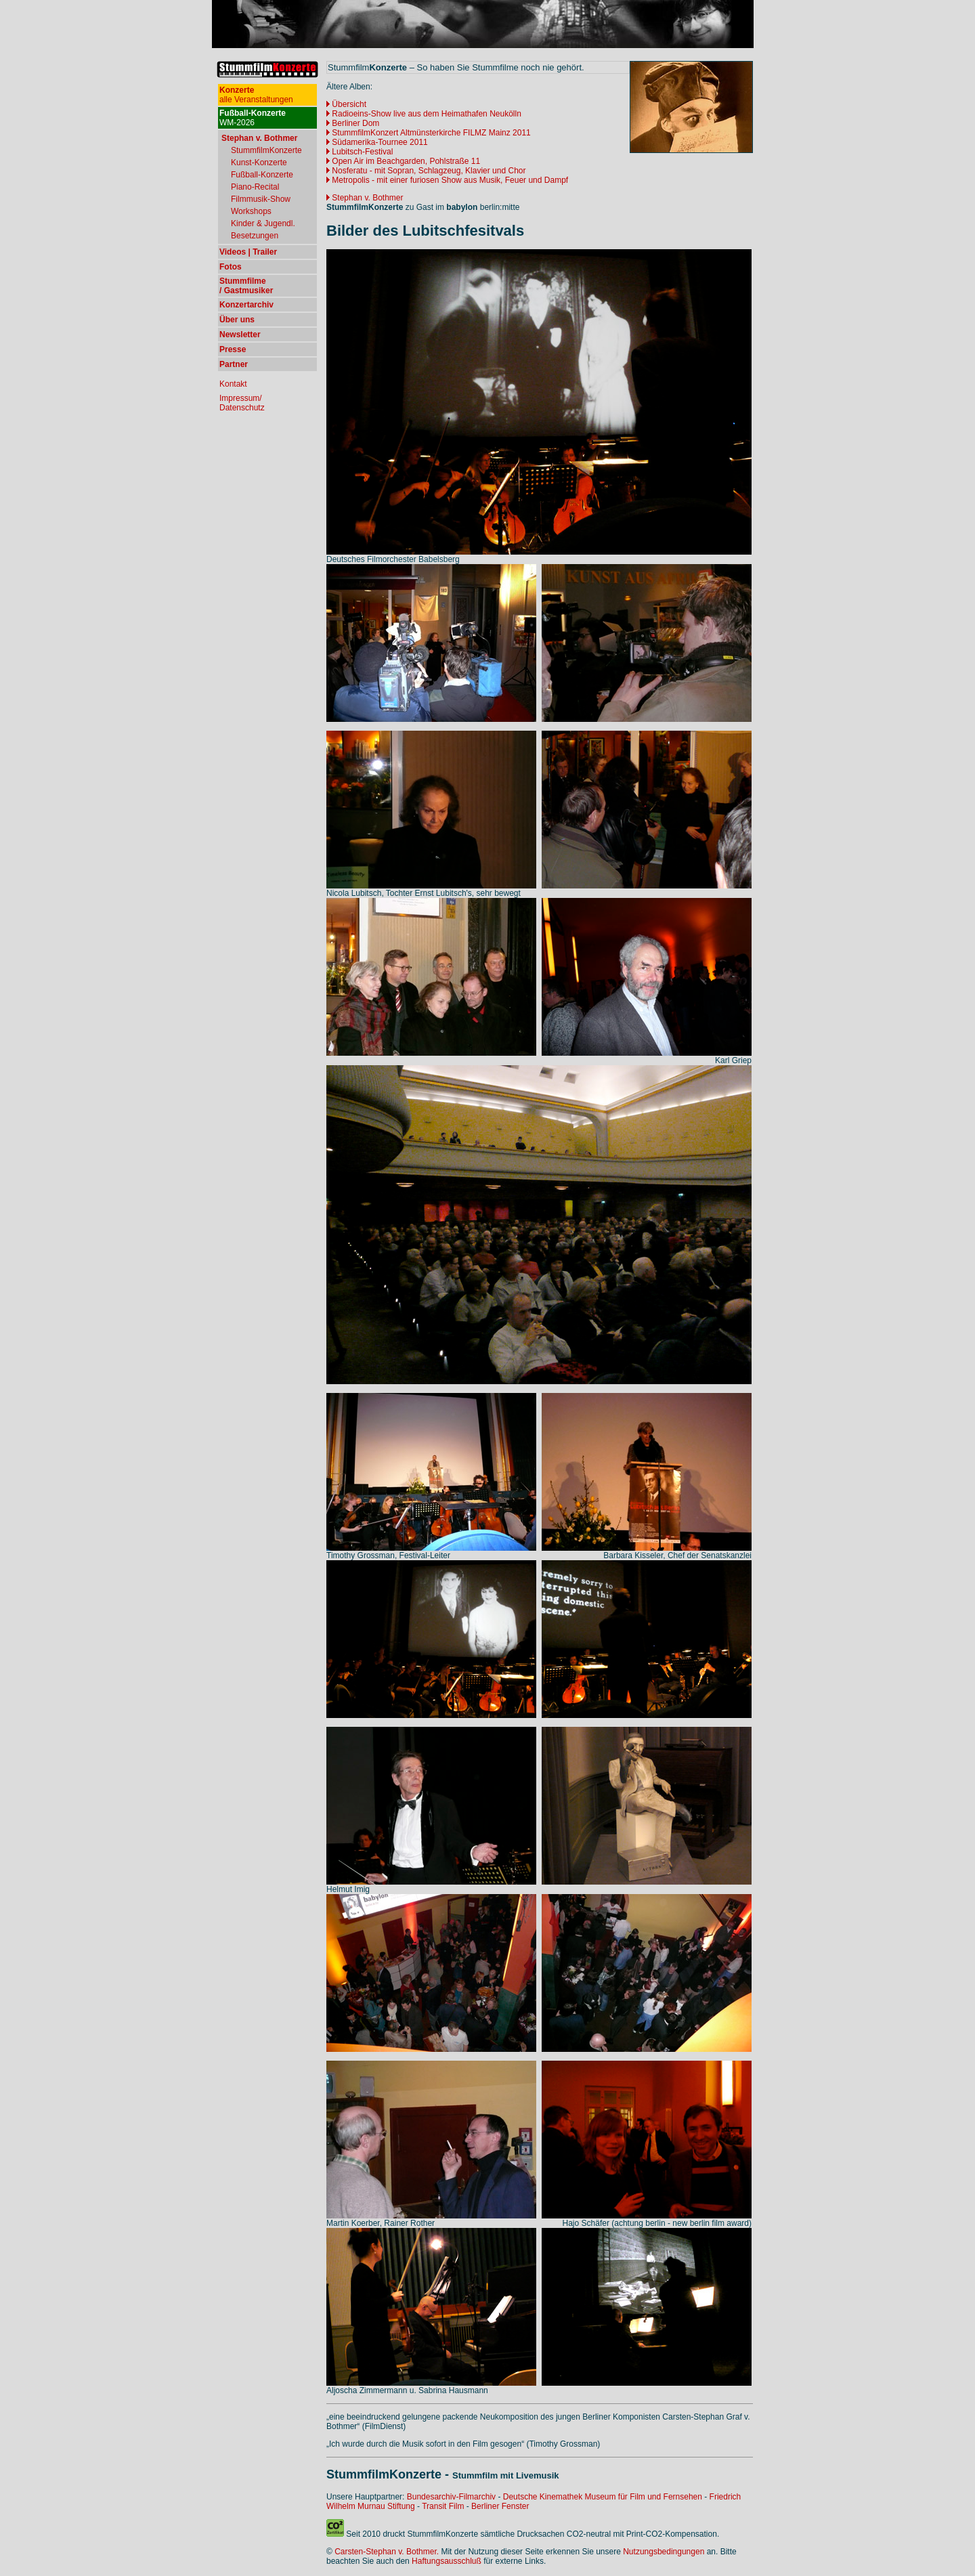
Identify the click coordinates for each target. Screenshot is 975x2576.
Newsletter (240, 334)
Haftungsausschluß (446, 2561)
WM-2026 (252, 117)
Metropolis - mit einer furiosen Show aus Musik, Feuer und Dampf (447, 180)
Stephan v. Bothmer (365, 197)
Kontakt (233, 384)
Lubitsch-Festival (359, 151)
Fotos (230, 267)
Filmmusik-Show (260, 199)
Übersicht (349, 104)
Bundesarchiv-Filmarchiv (451, 2497)
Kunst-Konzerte (259, 162)
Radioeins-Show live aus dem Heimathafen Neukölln (426, 114)
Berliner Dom (355, 123)
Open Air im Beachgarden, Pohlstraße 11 (406, 161)
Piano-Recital (255, 187)
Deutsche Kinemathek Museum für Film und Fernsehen (602, 2497)
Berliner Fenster (500, 2506)
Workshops (251, 211)
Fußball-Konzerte (262, 174)
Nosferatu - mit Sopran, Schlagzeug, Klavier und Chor (428, 170)
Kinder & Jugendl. (263, 223)
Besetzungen (254, 235)
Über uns (237, 319)
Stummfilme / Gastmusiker (246, 285)
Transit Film (443, 2506)
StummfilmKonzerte (266, 150)
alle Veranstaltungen (256, 94)
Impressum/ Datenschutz (242, 402)
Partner (233, 364)
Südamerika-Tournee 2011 (379, 142)
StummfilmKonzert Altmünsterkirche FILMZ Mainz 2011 (428, 132)
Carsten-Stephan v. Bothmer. (386, 2551)
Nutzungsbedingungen (663, 2551)
